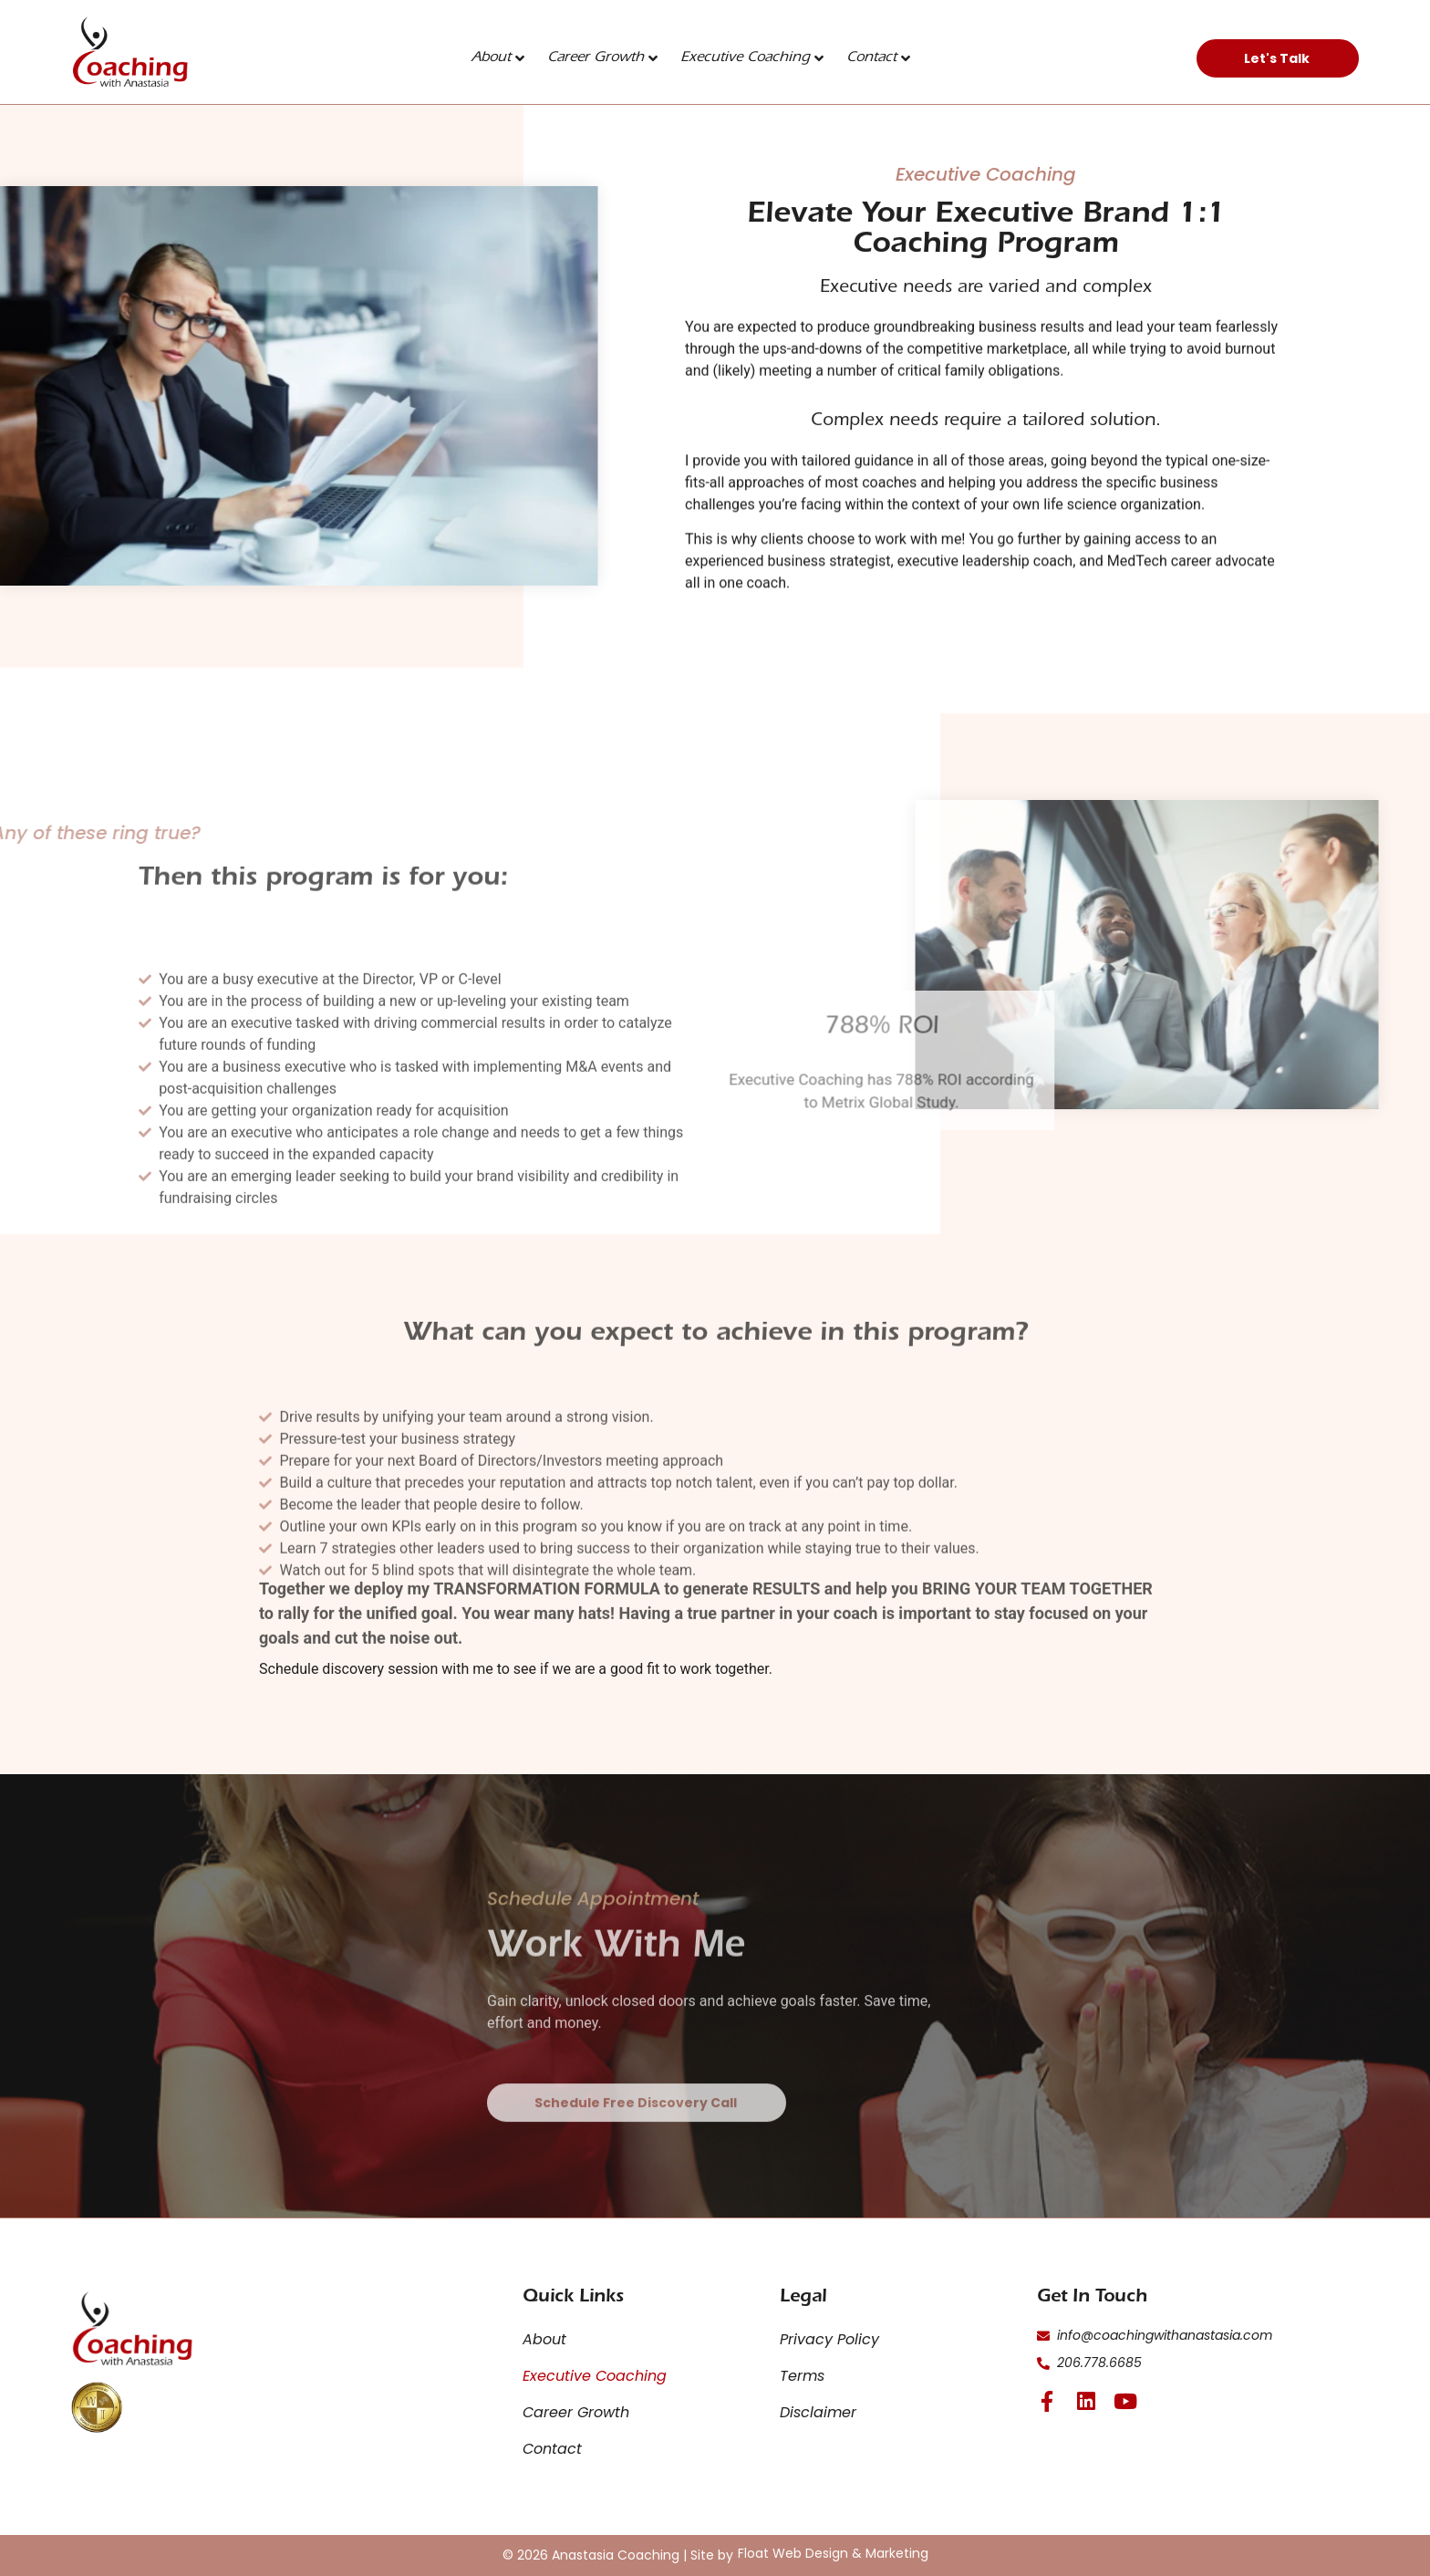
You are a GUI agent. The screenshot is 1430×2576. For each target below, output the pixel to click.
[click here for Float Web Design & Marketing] (833, 2553)
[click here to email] (1198, 2335)
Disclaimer (818, 2412)
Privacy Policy (829, 2339)
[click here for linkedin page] (1086, 2401)
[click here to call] (1198, 2363)
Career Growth (602, 58)
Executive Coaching (752, 58)
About (497, 58)
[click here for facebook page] (1047, 2401)
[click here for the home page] (132, 2329)
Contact (878, 58)
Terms (802, 2375)
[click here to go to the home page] (130, 52)
